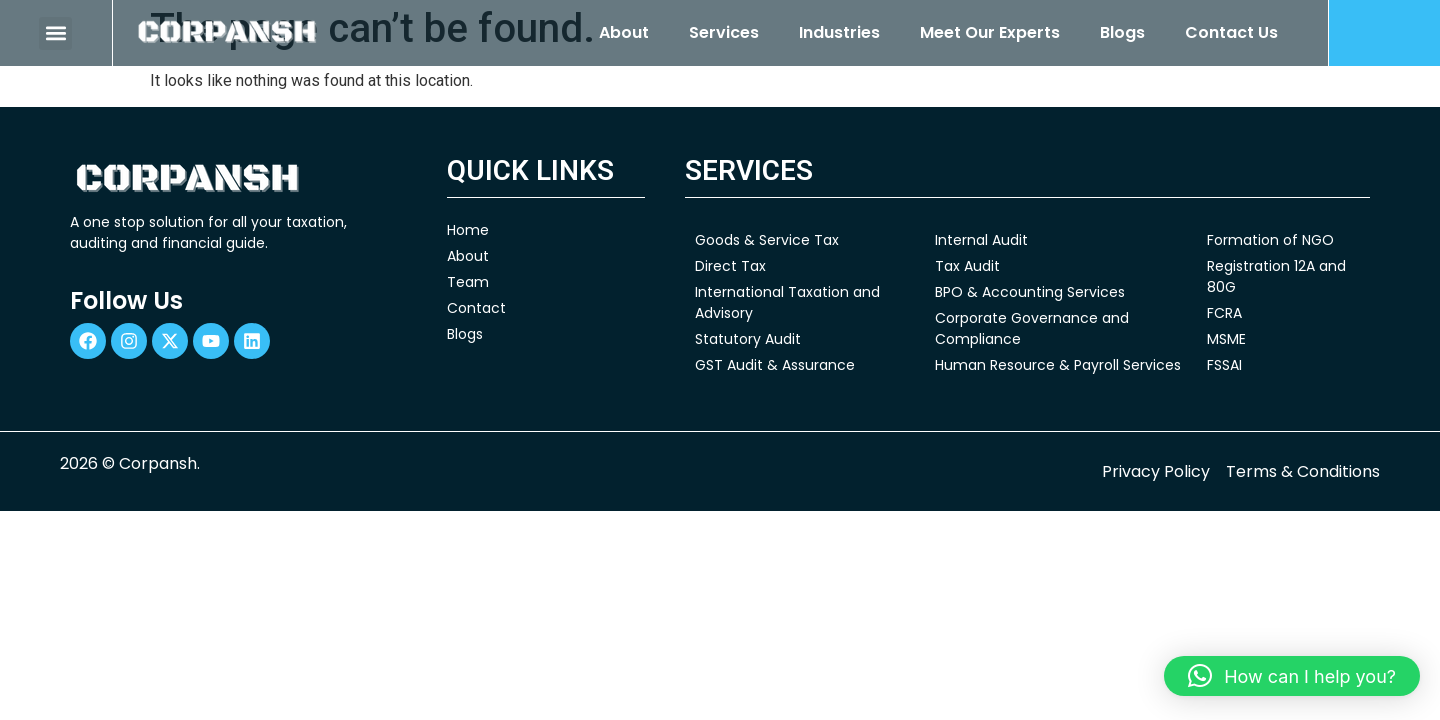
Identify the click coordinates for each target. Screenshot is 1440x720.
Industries (839, 32)
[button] (55, 33)
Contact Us (1231, 32)
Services (724, 32)
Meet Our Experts (990, 32)
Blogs (1122, 32)
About (624, 32)
